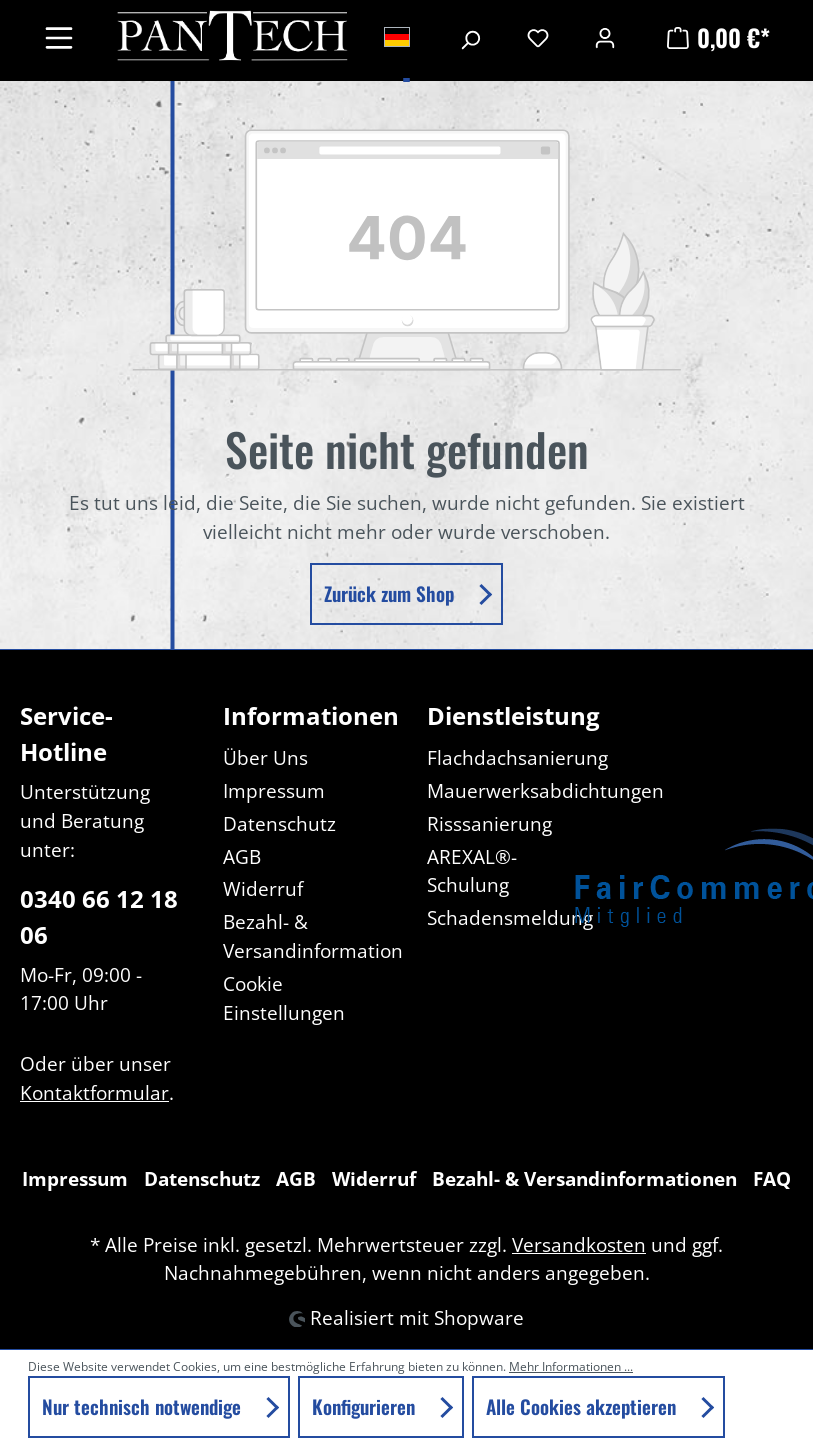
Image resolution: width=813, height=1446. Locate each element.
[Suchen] (470, 37)
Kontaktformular (94, 1092)
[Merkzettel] (538, 37)
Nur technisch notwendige (144, 1406)
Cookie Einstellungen (284, 998)
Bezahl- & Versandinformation (313, 936)
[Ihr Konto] (605, 37)
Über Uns (265, 757)
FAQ (772, 1178)
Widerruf (263, 888)
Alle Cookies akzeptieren (583, 1406)
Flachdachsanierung (517, 757)
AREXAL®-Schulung (472, 871)
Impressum (274, 790)
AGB (242, 856)
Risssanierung (489, 823)
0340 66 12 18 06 (99, 916)
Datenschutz (279, 823)
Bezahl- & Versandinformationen (584, 1178)
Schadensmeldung (510, 917)
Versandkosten (579, 1244)
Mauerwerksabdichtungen (545, 790)
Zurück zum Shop (391, 593)
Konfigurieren (366, 1406)
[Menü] (59, 36)
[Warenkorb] (716, 37)
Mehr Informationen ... (571, 1366)
